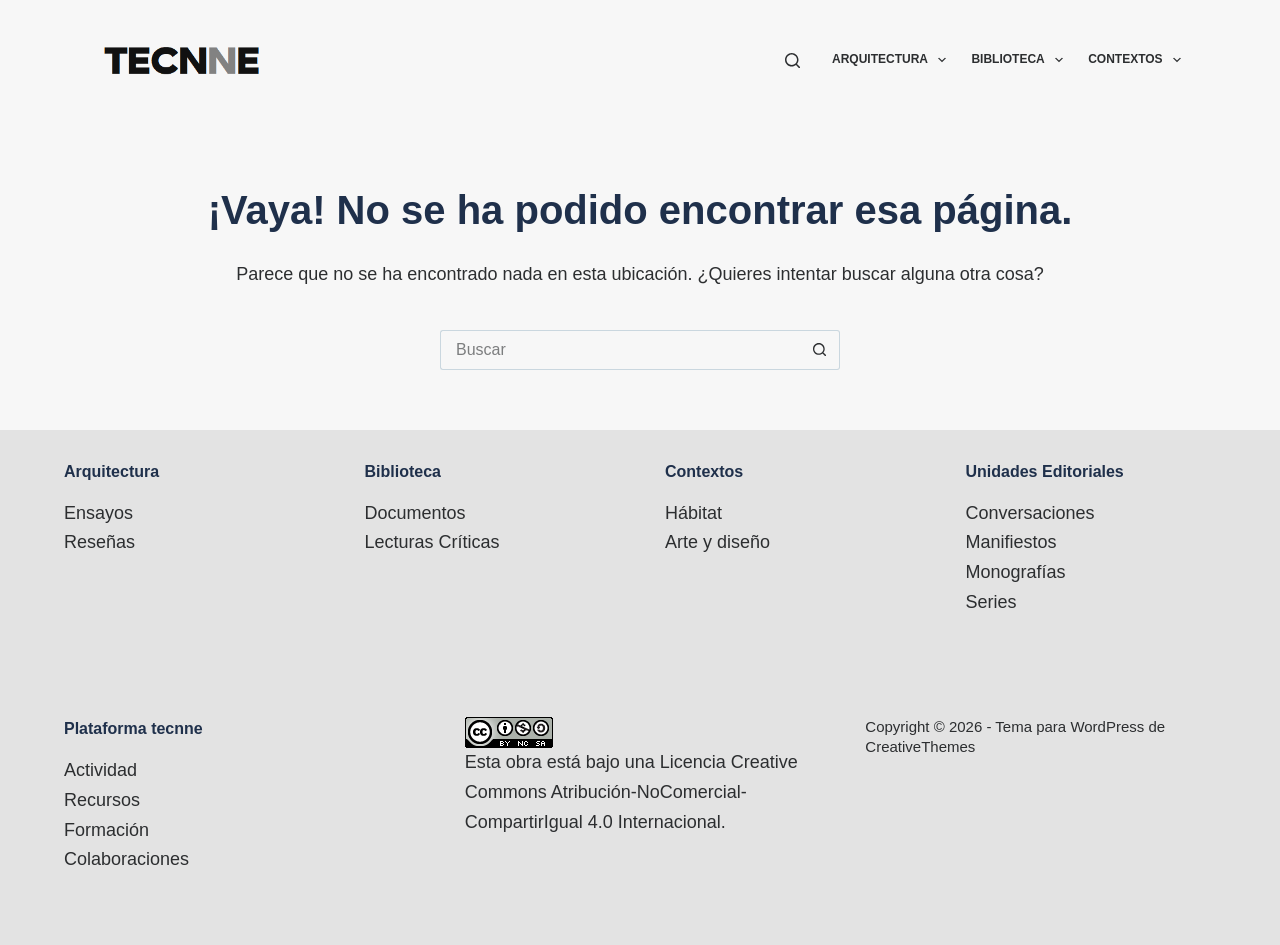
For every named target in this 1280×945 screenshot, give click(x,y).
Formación (106, 830)
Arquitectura (893, 60)
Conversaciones (1030, 513)
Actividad (100, 770)
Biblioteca (1021, 60)
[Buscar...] (620, 350)
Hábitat (693, 513)
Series (991, 602)
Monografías (1016, 572)
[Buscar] (792, 60)
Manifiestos (1011, 542)
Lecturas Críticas (432, 542)
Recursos (102, 800)
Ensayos (98, 513)
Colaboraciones (126, 859)
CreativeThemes (920, 746)
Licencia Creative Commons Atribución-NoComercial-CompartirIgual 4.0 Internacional (631, 791)
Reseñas (99, 542)
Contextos (1134, 60)
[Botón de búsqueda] (820, 350)
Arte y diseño (717, 542)
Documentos (415, 513)
